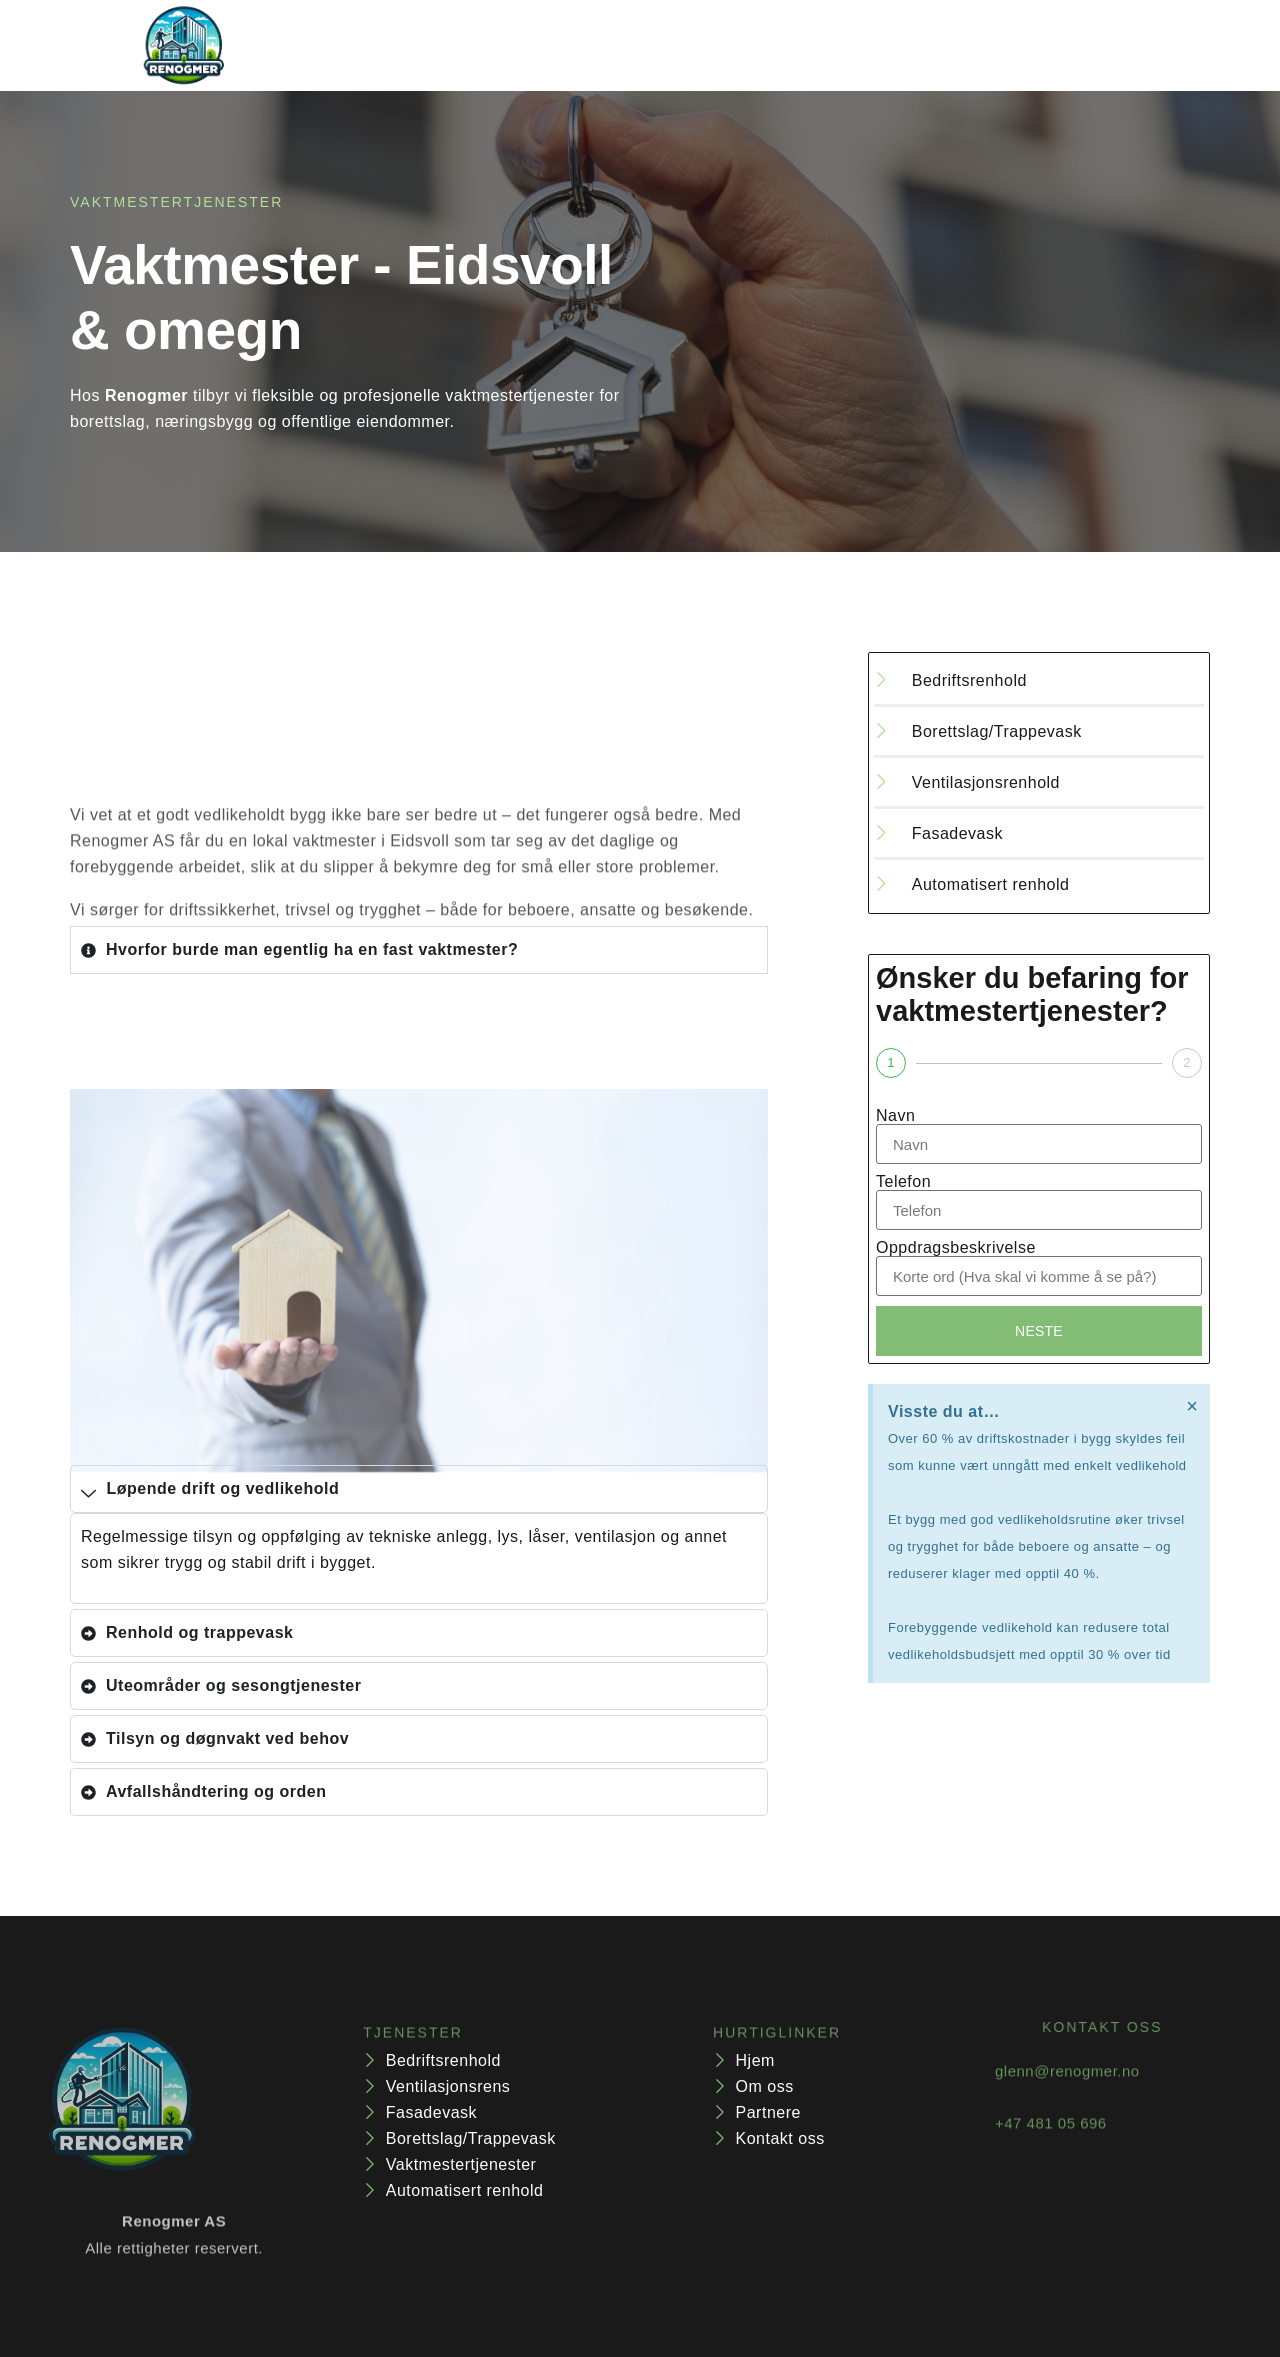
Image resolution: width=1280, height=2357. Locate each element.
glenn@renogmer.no (1067, 2089)
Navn (895, 1116)
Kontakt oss (838, 46)
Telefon (903, 1182)
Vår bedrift (686, 46)
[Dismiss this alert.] (1191, 1411)
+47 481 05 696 (1051, 2141)
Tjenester (527, 46)
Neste (1039, 1333)
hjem (411, 46)
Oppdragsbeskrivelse (956, 1248)
